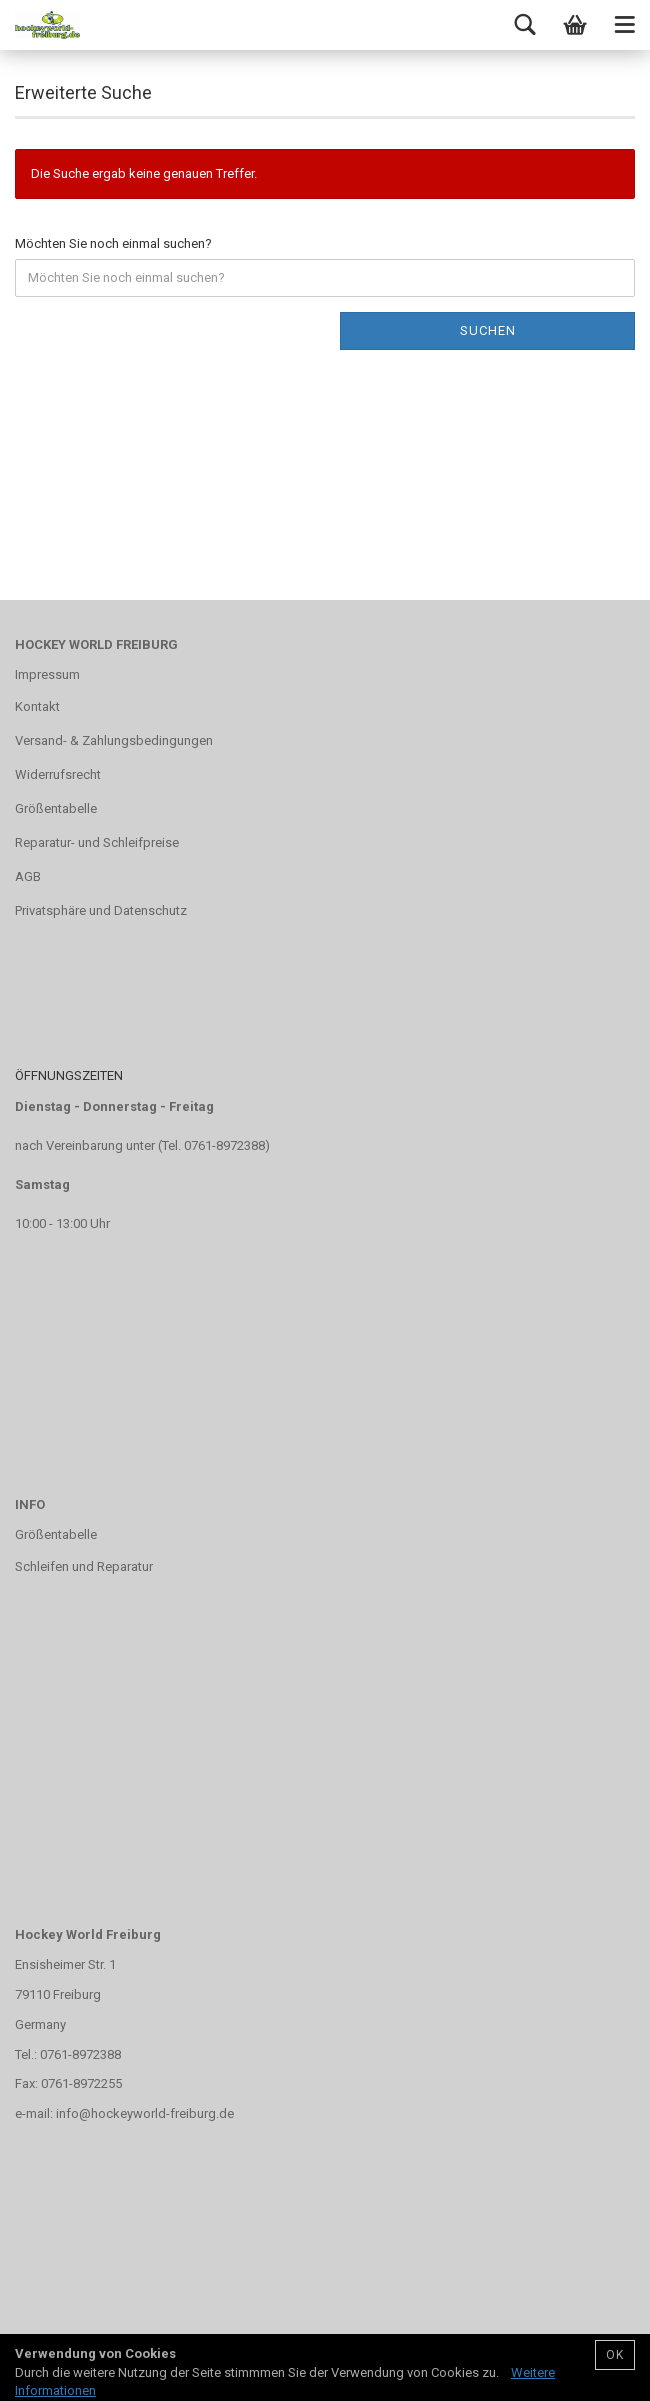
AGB (28, 876)
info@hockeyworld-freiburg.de (145, 2113)
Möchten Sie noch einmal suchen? (113, 243)
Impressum (47, 674)
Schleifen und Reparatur (84, 1566)
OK (615, 2355)
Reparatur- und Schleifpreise (97, 842)
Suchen (488, 330)
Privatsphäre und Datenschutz (101, 910)
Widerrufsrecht (58, 774)
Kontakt (37, 706)
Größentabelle (56, 808)
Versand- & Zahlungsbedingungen (114, 740)
